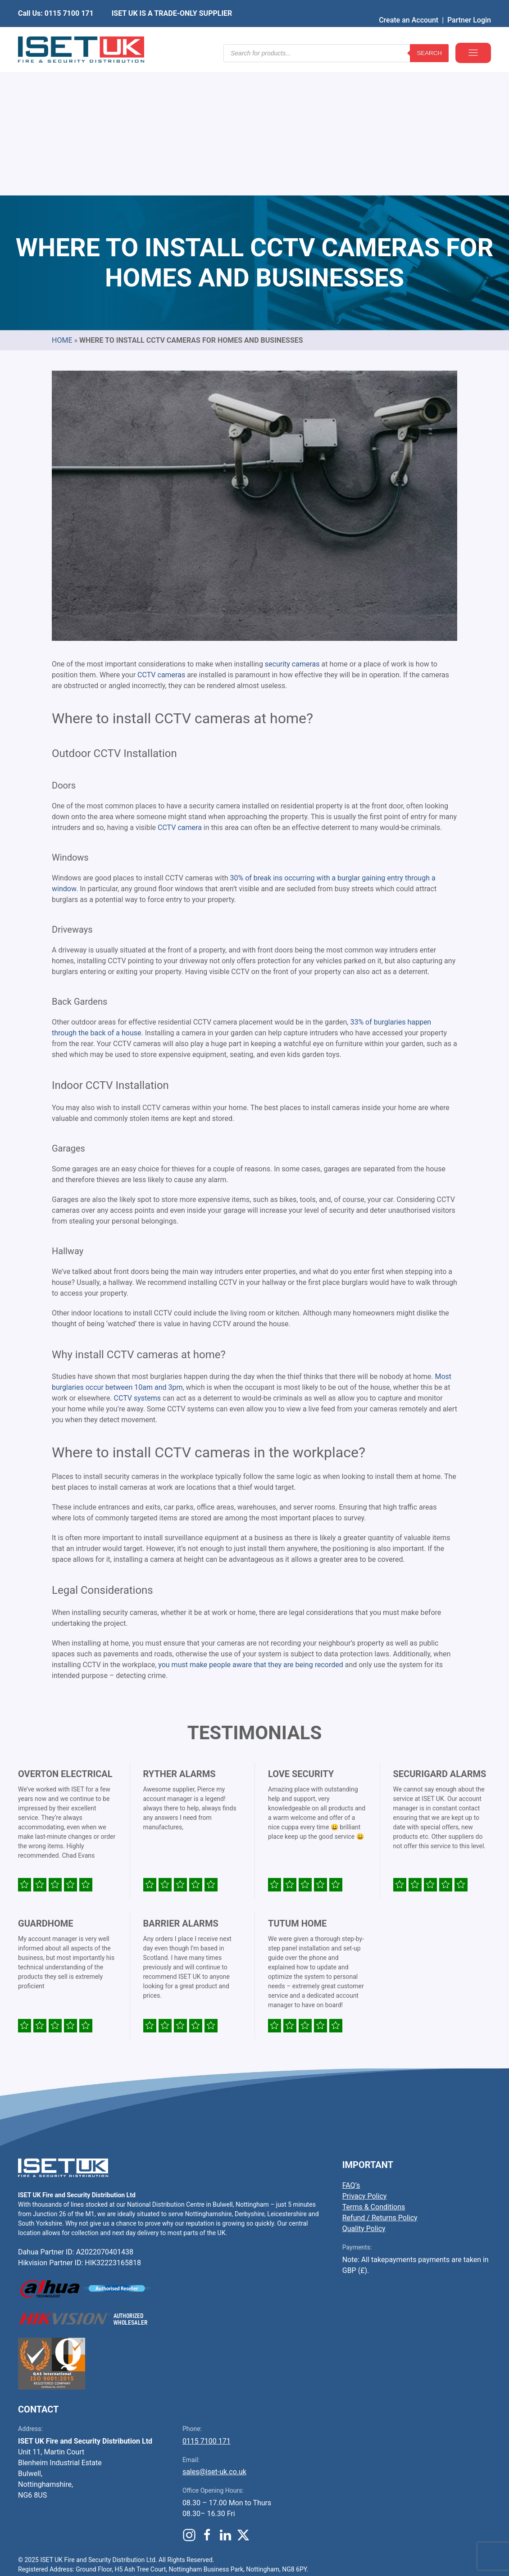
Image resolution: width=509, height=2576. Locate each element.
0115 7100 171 (206, 2304)
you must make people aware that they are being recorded (250, 1528)
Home (62, 203)
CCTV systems (137, 1261)
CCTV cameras (161, 538)
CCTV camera (180, 690)
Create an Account (408, 6)
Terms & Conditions (373, 2070)
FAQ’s (351, 2048)
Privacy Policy (364, 2059)
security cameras (292, 527)
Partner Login (469, 6)
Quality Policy (364, 2091)
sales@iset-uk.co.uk (214, 2335)
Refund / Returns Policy (380, 2081)
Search (429, 35)
